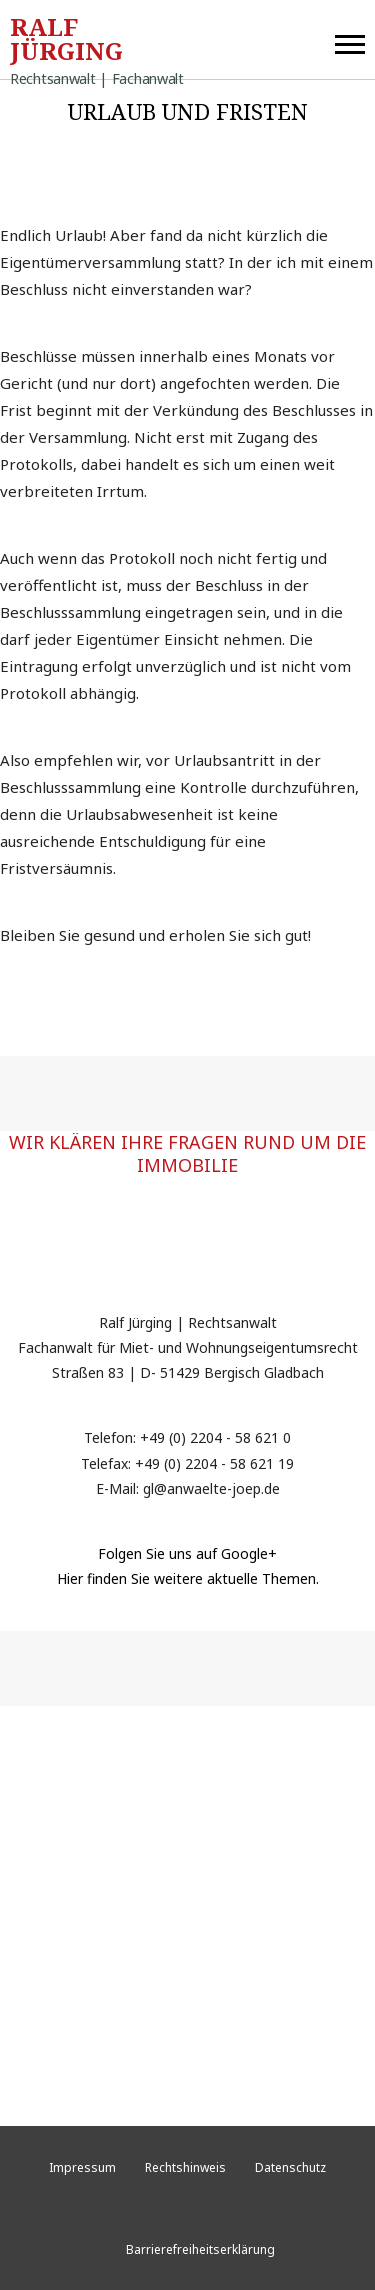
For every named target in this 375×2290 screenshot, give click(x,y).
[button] (350, 40)
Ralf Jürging (97, 42)
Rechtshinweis (185, 2167)
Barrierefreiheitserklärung (200, 2249)
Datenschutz (290, 2167)
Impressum (82, 2167)
